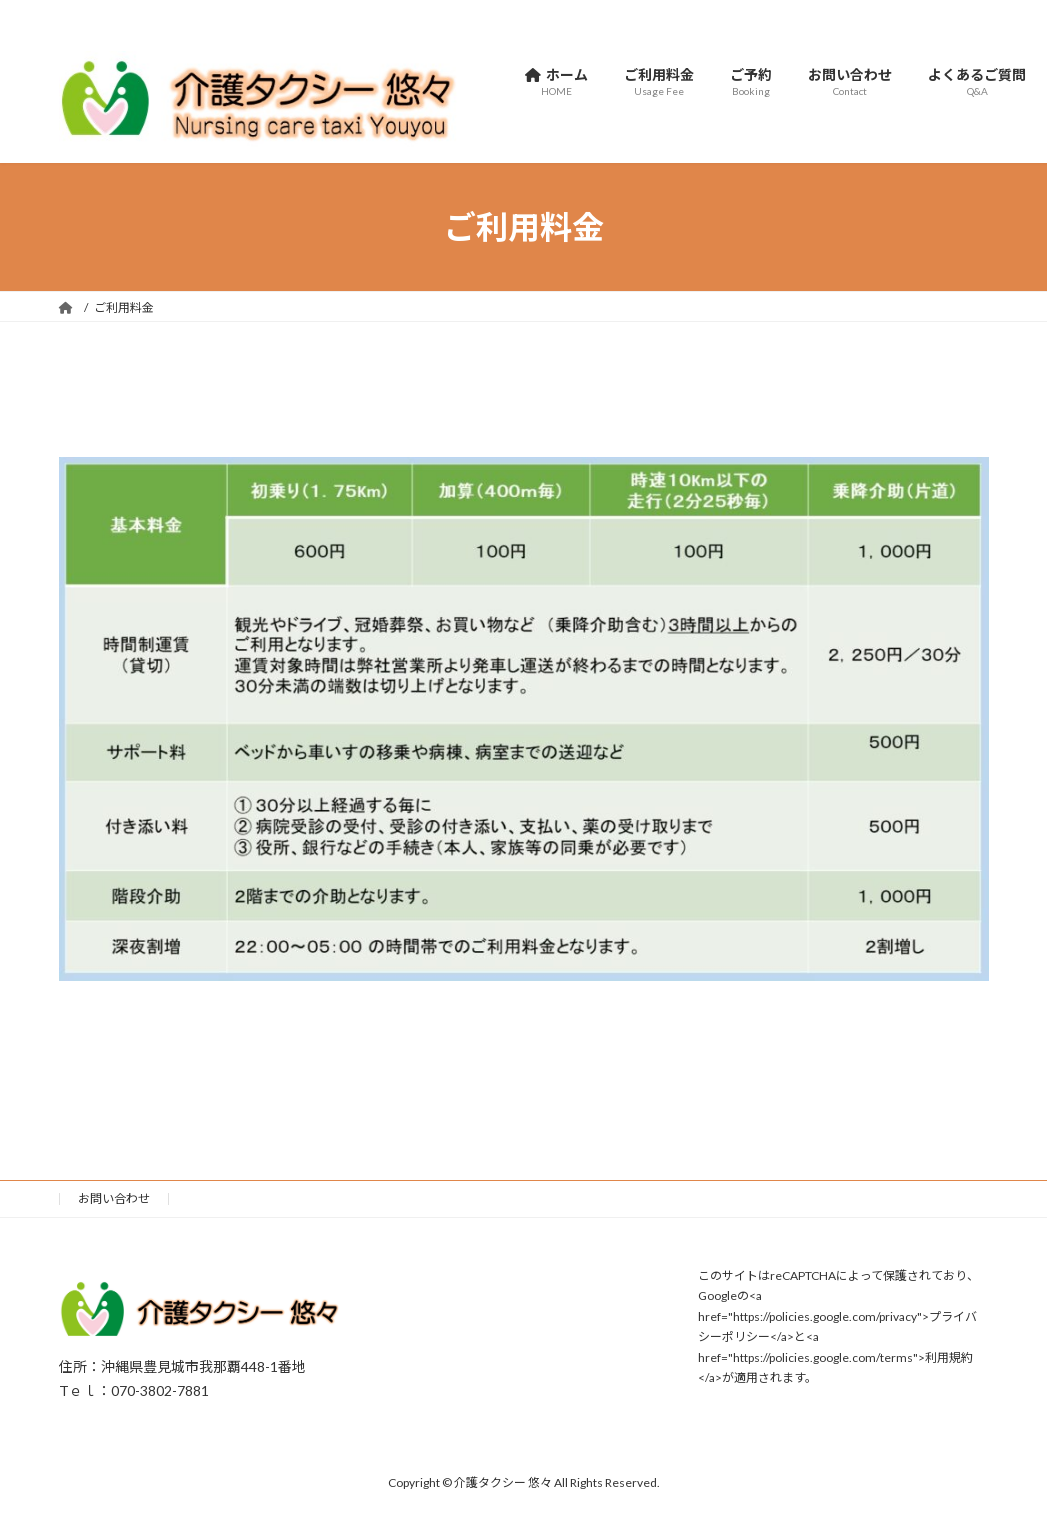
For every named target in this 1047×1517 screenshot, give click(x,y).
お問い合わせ (114, 1198)
